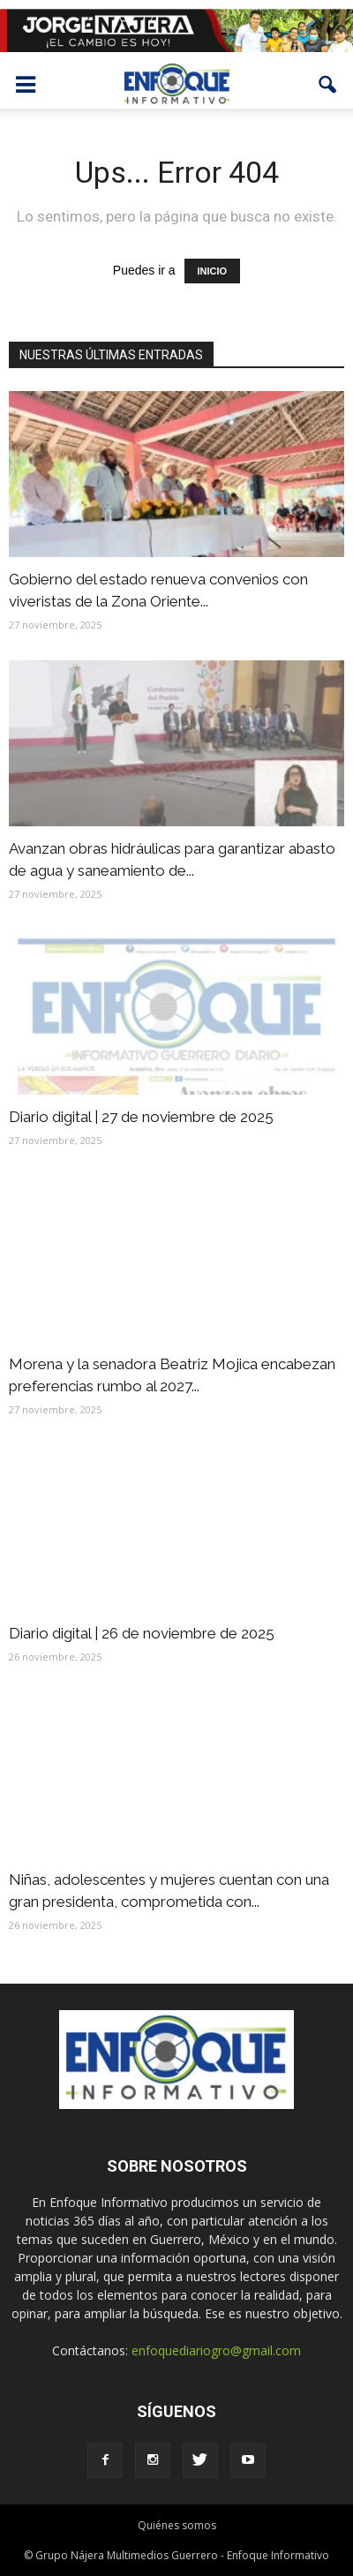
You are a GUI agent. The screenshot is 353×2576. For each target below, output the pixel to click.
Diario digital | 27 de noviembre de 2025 (141, 1117)
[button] (328, 85)
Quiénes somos (177, 2525)
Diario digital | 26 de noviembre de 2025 (141, 1633)
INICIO (213, 271)
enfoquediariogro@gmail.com (216, 2350)
